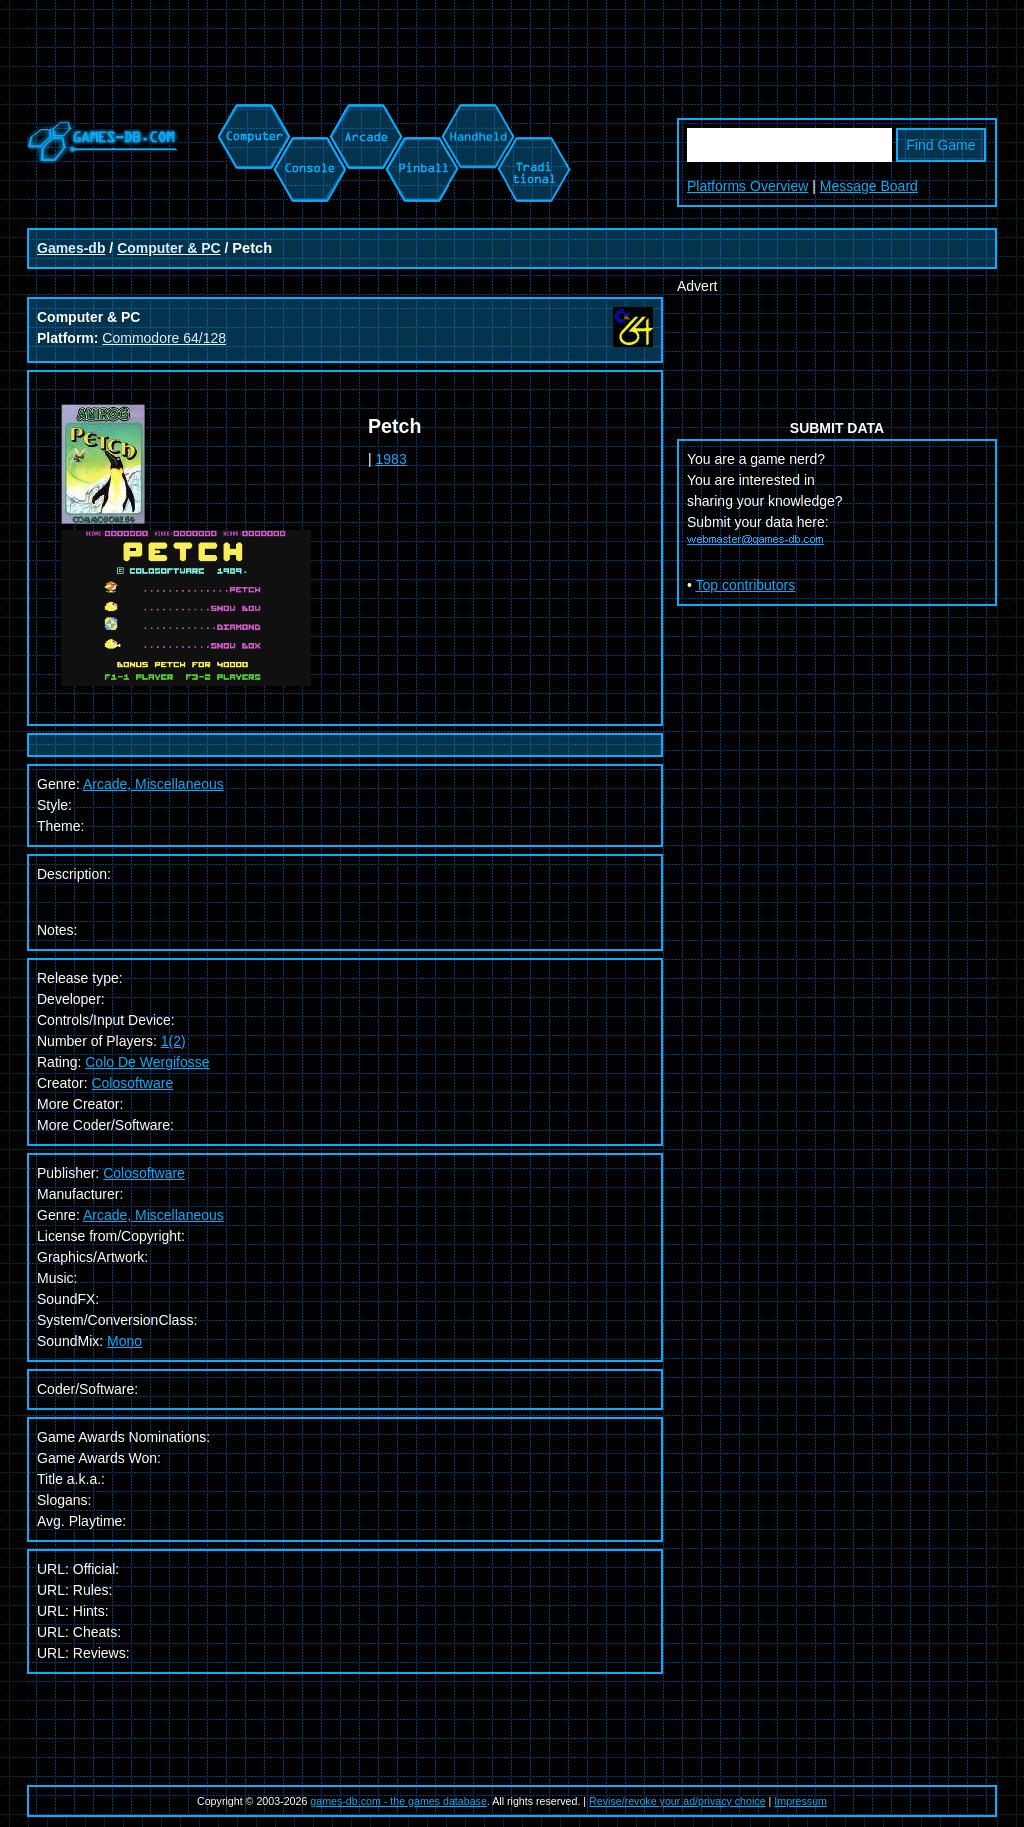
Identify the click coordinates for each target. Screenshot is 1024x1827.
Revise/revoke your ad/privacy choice (677, 1801)
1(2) (173, 1041)
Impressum (800, 1801)
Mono (124, 1341)
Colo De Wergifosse (147, 1062)
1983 (391, 459)
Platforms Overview (747, 186)
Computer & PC (168, 248)
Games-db (71, 248)
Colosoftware (132, 1083)
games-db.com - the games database (398, 1801)
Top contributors (746, 585)
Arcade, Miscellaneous (153, 1215)
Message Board (869, 186)
